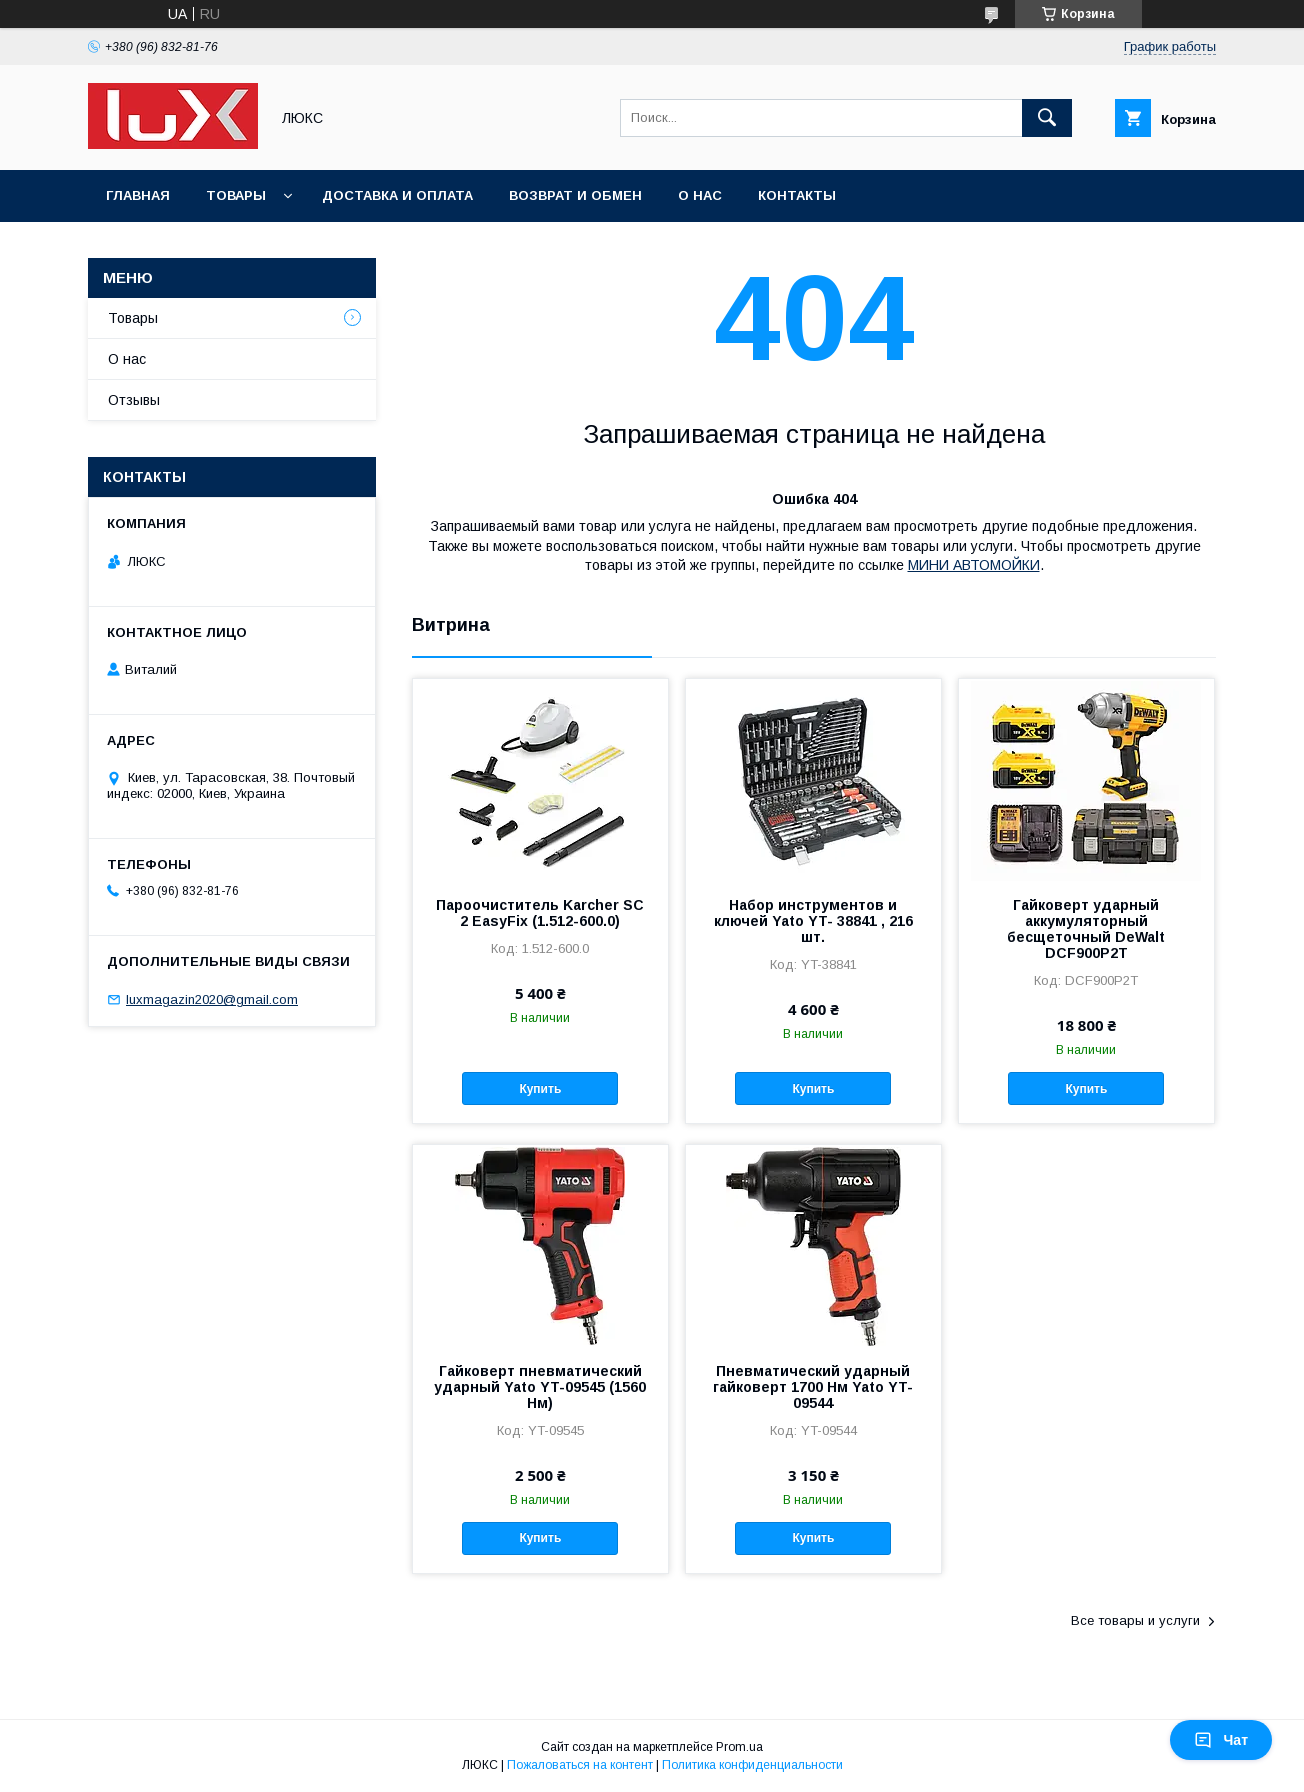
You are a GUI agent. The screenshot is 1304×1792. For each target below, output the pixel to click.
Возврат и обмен (575, 195)
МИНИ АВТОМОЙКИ (974, 565)
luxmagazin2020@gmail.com (212, 999)
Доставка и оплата (397, 195)
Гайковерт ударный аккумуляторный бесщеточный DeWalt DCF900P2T (1086, 929)
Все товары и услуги (1135, 1620)
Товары (236, 195)
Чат (1221, 1740)
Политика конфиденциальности (752, 1765)
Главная (138, 195)
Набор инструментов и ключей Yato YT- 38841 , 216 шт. (813, 921)
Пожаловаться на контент (580, 1765)
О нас (700, 195)
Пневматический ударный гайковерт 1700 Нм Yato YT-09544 (813, 1387)
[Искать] (1047, 118)
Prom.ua (739, 1747)
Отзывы (134, 400)
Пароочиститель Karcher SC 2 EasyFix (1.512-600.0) (540, 913)
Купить (540, 1089)
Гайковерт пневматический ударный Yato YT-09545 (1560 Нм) (540, 1387)
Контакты (797, 195)
